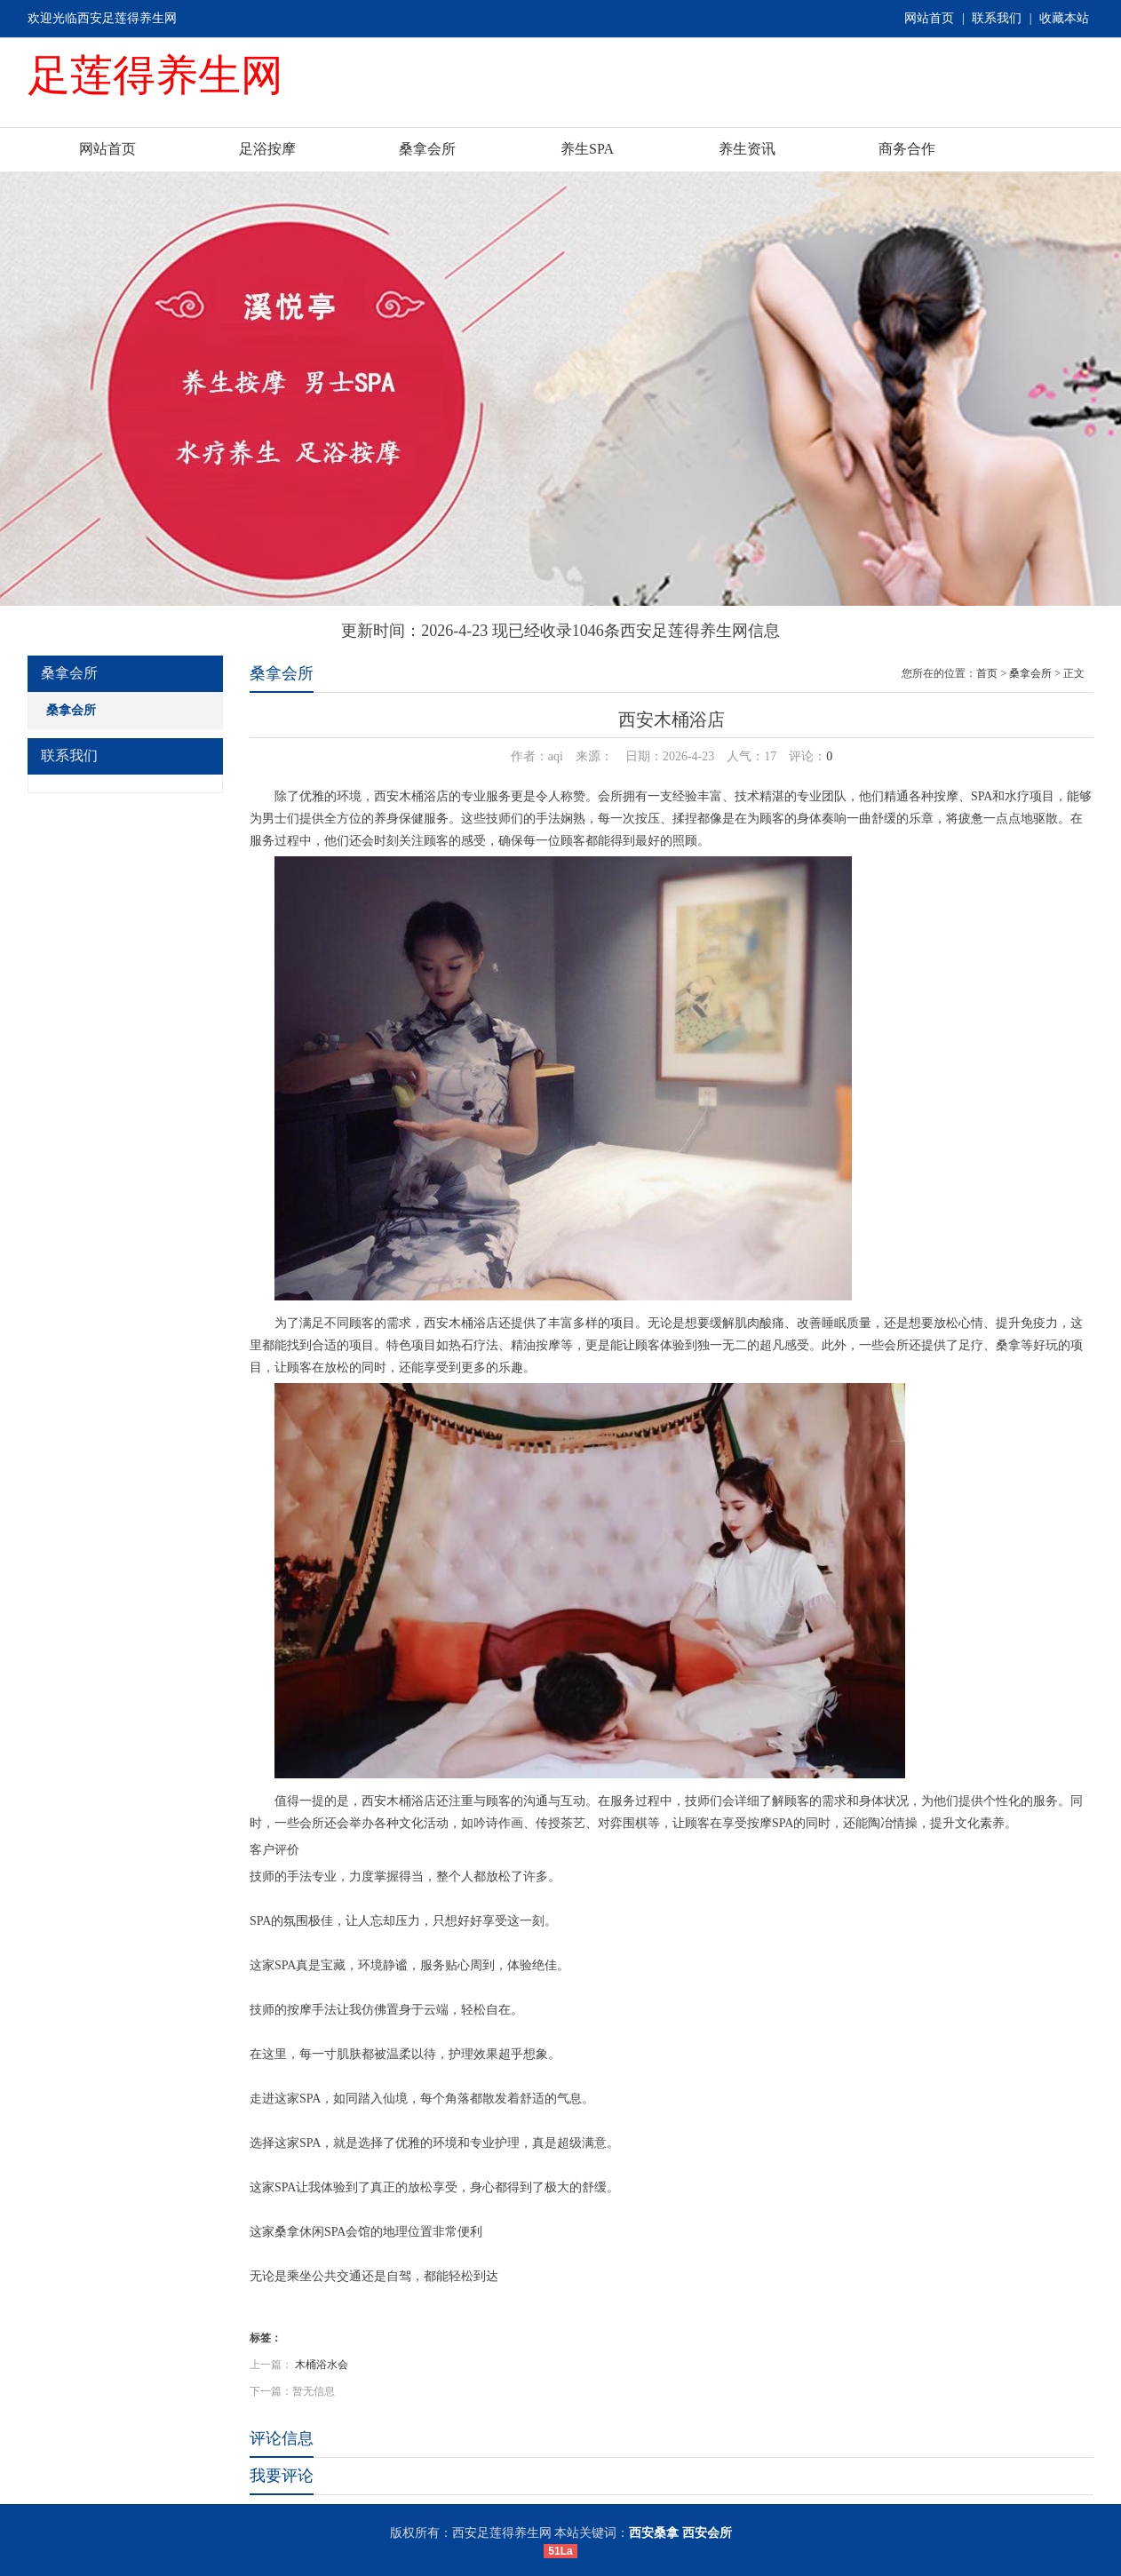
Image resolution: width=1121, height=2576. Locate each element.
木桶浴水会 (321, 2364)
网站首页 (929, 18)
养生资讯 (747, 148)
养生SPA (587, 148)
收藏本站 (1064, 18)
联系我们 (997, 18)
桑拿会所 (427, 148)
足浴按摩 (267, 148)
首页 (987, 673)
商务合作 (907, 148)
